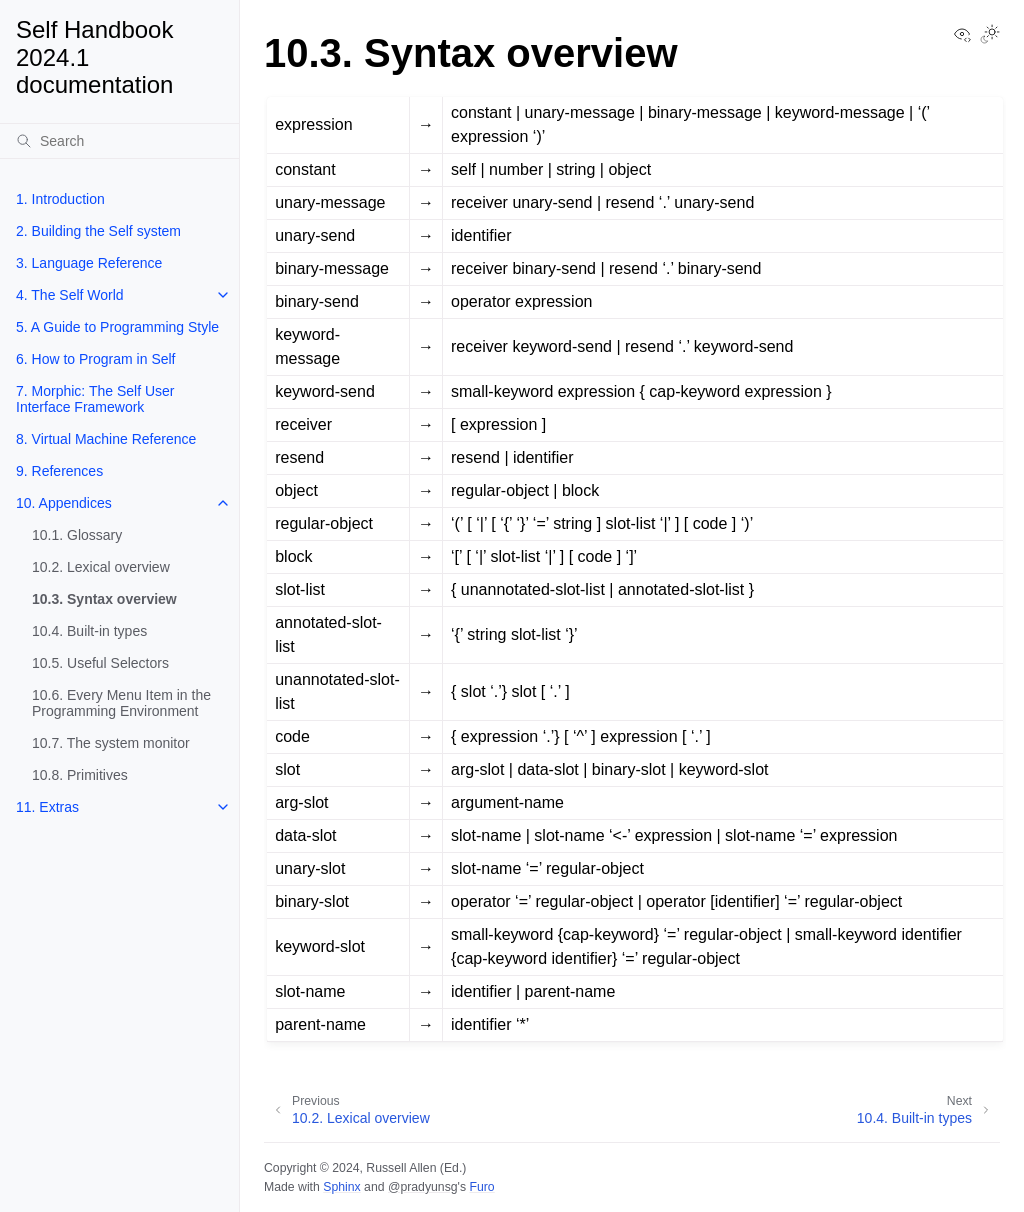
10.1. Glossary (77, 535)
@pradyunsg (423, 1187)
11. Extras (47, 807)
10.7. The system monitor (111, 743)
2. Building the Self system (98, 231)
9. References (59, 471)
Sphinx (341, 1187)
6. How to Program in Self (96, 359)
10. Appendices (64, 503)
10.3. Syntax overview (104, 599)
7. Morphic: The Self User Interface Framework (95, 399)
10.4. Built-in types (89, 631)
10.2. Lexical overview (101, 567)
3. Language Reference (89, 263)
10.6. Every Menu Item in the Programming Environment (121, 703)
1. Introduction (60, 199)
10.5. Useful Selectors (100, 663)
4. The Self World (70, 295)
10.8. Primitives (80, 775)
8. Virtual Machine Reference (106, 439)
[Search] (119, 141)
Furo (481, 1187)
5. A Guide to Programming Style (117, 327)
